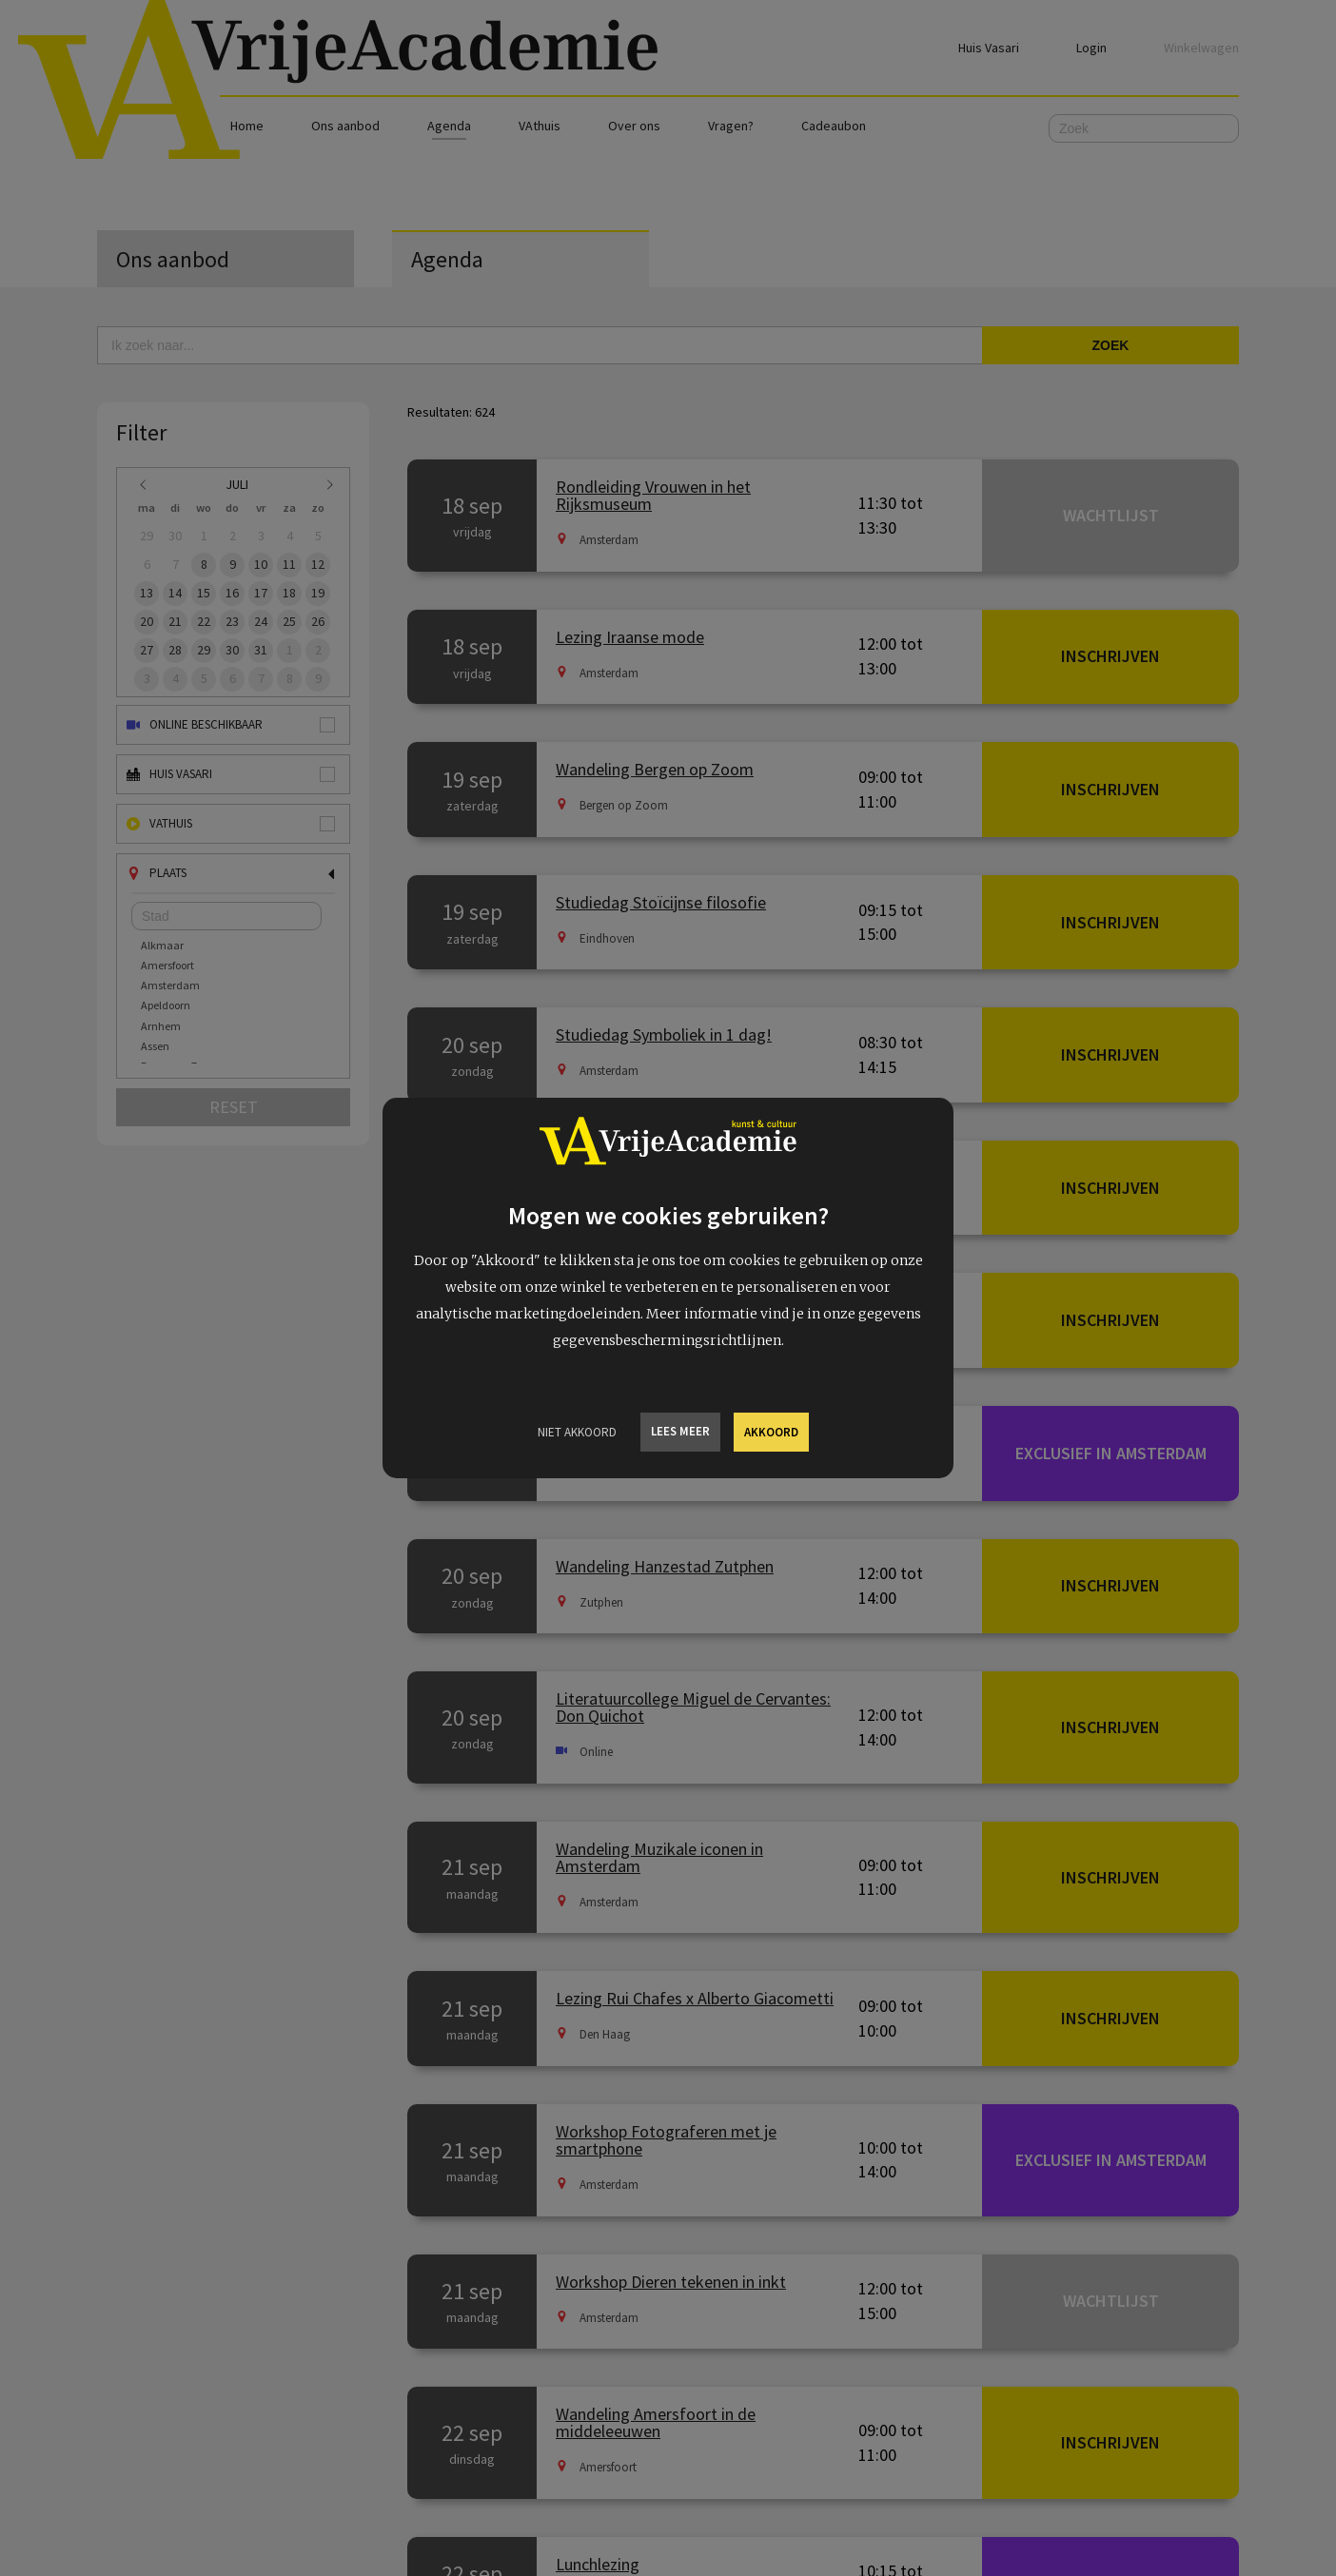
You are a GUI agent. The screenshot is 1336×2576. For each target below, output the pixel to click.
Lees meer (680, 1431)
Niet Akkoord (577, 1432)
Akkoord (771, 1432)
